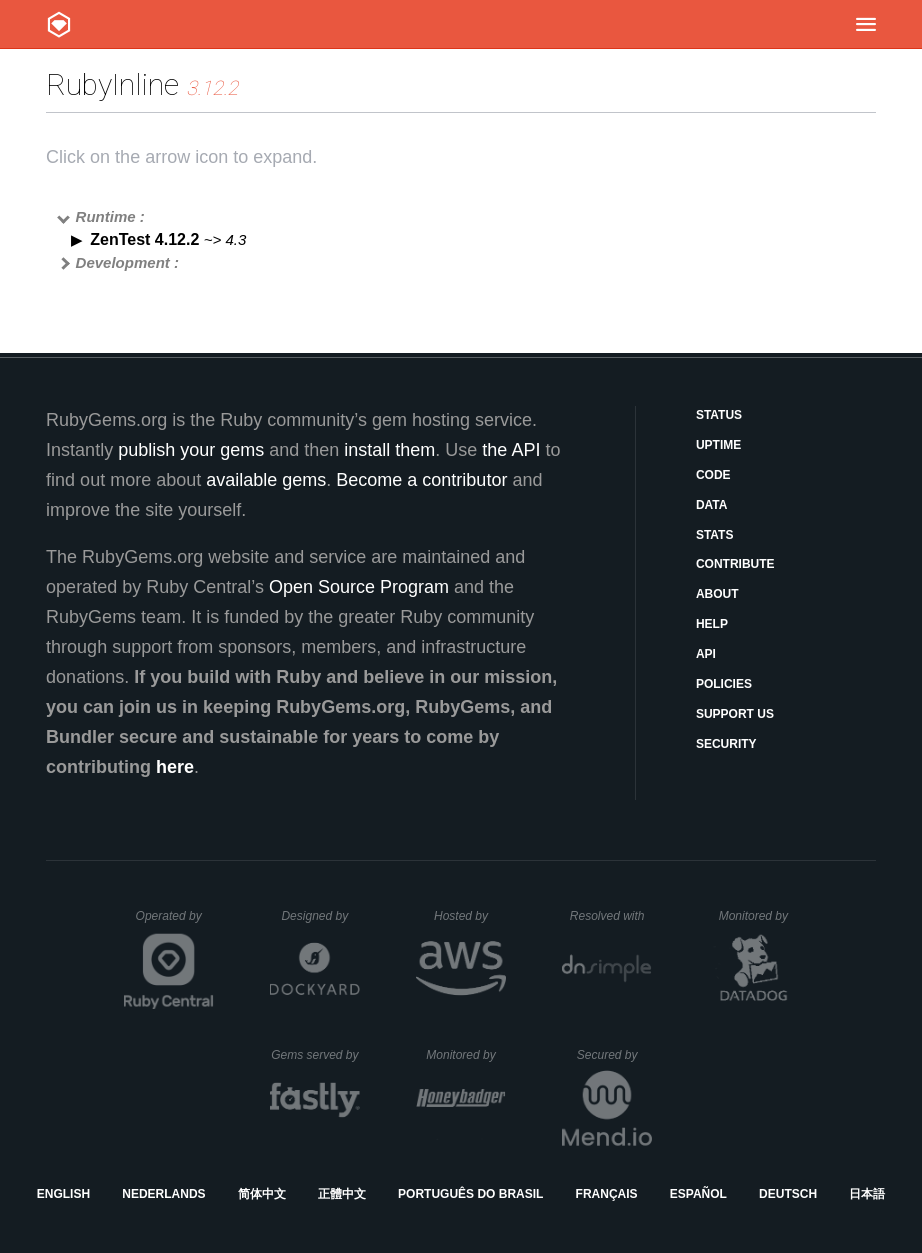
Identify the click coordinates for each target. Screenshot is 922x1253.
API (706, 654)
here (175, 767)
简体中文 (262, 1194)
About (717, 594)
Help (712, 624)
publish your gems (191, 450)
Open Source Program (359, 587)
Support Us (735, 714)
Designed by (320, 916)
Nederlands (163, 1194)
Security (726, 744)
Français (607, 1194)
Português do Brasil (470, 1194)
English (63, 1194)
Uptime (718, 445)
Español (698, 1194)
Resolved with (611, 916)
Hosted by (470, 916)
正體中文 (342, 1194)
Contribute (735, 564)
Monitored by (759, 916)
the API (511, 450)
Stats (715, 535)
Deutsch (788, 1194)
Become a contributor (421, 480)
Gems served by (315, 1055)
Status (719, 415)
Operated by (175, 923)
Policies (724, 684)
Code (713, 475)
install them (389, 450)
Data (712, 505)
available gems (266, 480)
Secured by (614, 1055)
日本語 (867, 1194)
